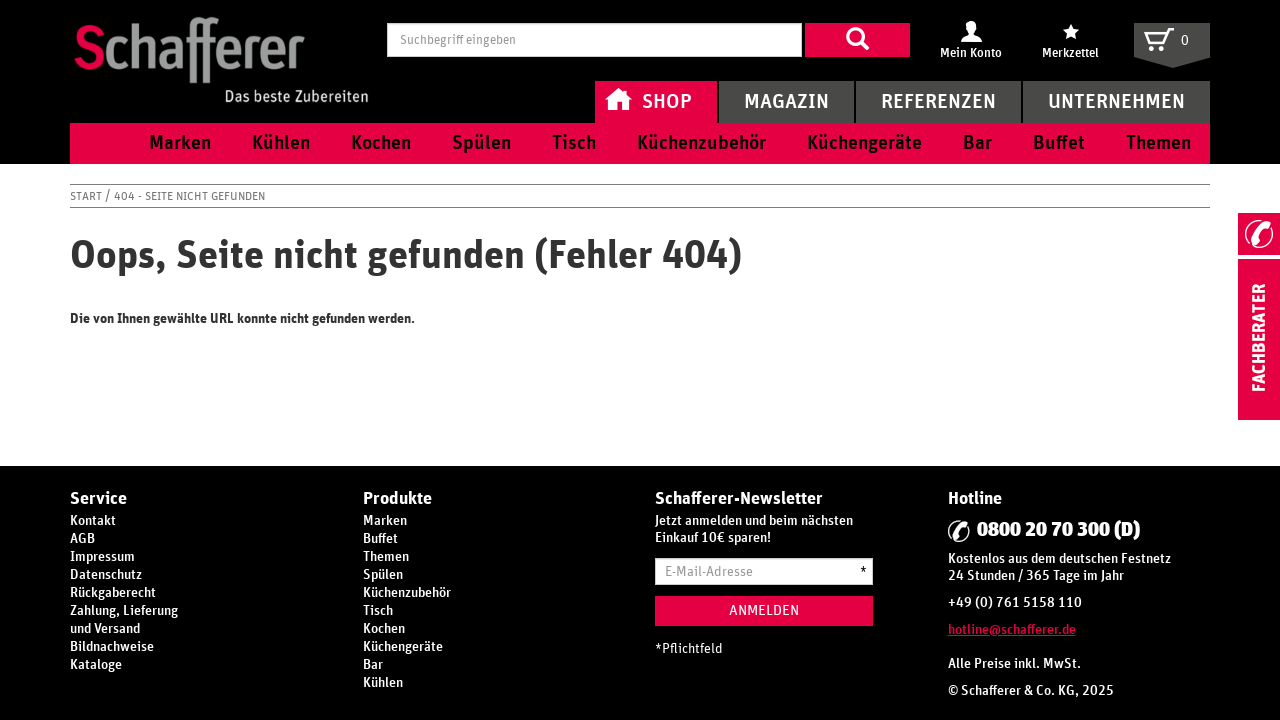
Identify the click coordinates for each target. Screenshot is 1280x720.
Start (87, 196)
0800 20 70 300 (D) (1058, 530)
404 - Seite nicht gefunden (189, 196)
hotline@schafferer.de (1012, 630)
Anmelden (764, 610)
